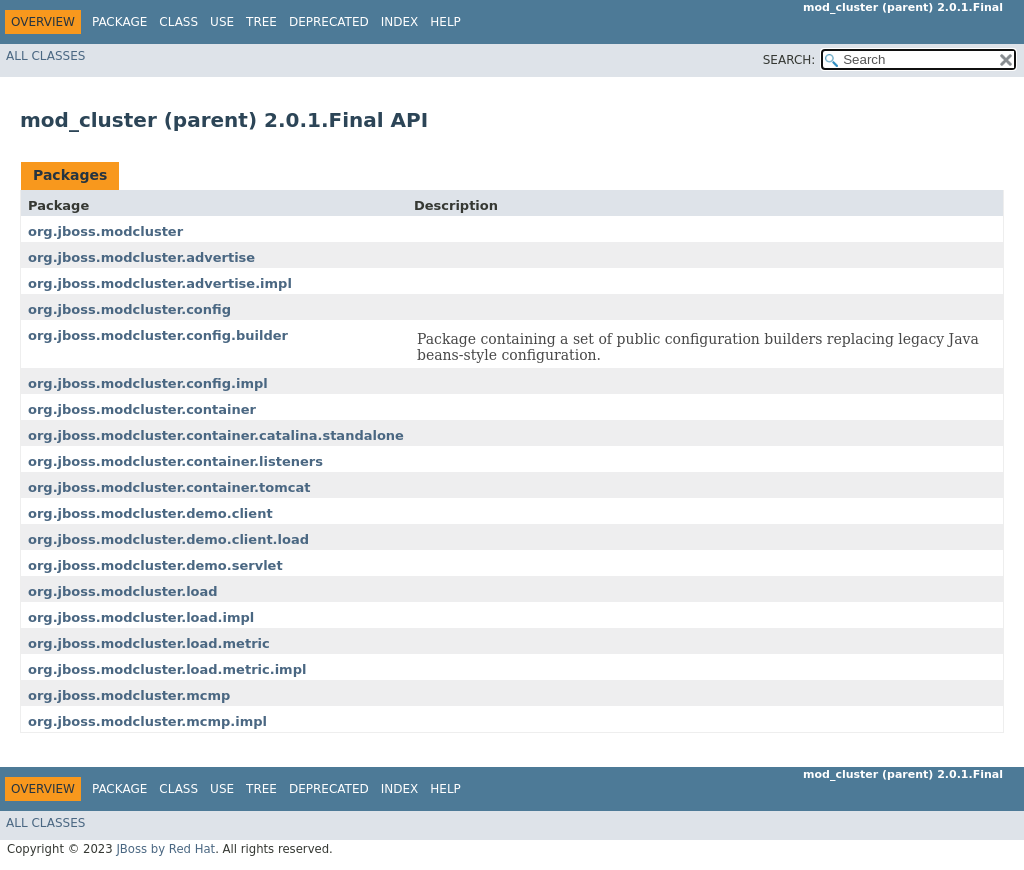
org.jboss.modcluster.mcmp (129, 695)
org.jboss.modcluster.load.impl (141, 617)
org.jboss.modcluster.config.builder (158, 335)
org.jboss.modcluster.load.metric (149, 643)
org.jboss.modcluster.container (142, 409)
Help (445, 22)
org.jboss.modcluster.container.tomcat (169, 487)
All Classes (45, 56)
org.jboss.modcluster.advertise (141, 257)
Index (400, 22)
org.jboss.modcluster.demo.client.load (168, 539)
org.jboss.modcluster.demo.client (150, 513)
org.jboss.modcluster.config (129, 309)
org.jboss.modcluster (105, 231)
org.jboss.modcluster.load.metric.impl (167, 669)
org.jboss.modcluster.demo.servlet (155, 565)
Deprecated (329, 22)
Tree (261, 22)
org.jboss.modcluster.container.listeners (175, 461)
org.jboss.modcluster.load (123, 591)
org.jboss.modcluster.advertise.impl (160, 283)
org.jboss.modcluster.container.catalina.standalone (216, 435)
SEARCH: (789, 60)
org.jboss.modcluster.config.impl (148, 383)
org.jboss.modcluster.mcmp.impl (147, 721)
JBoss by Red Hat (165, 849)
